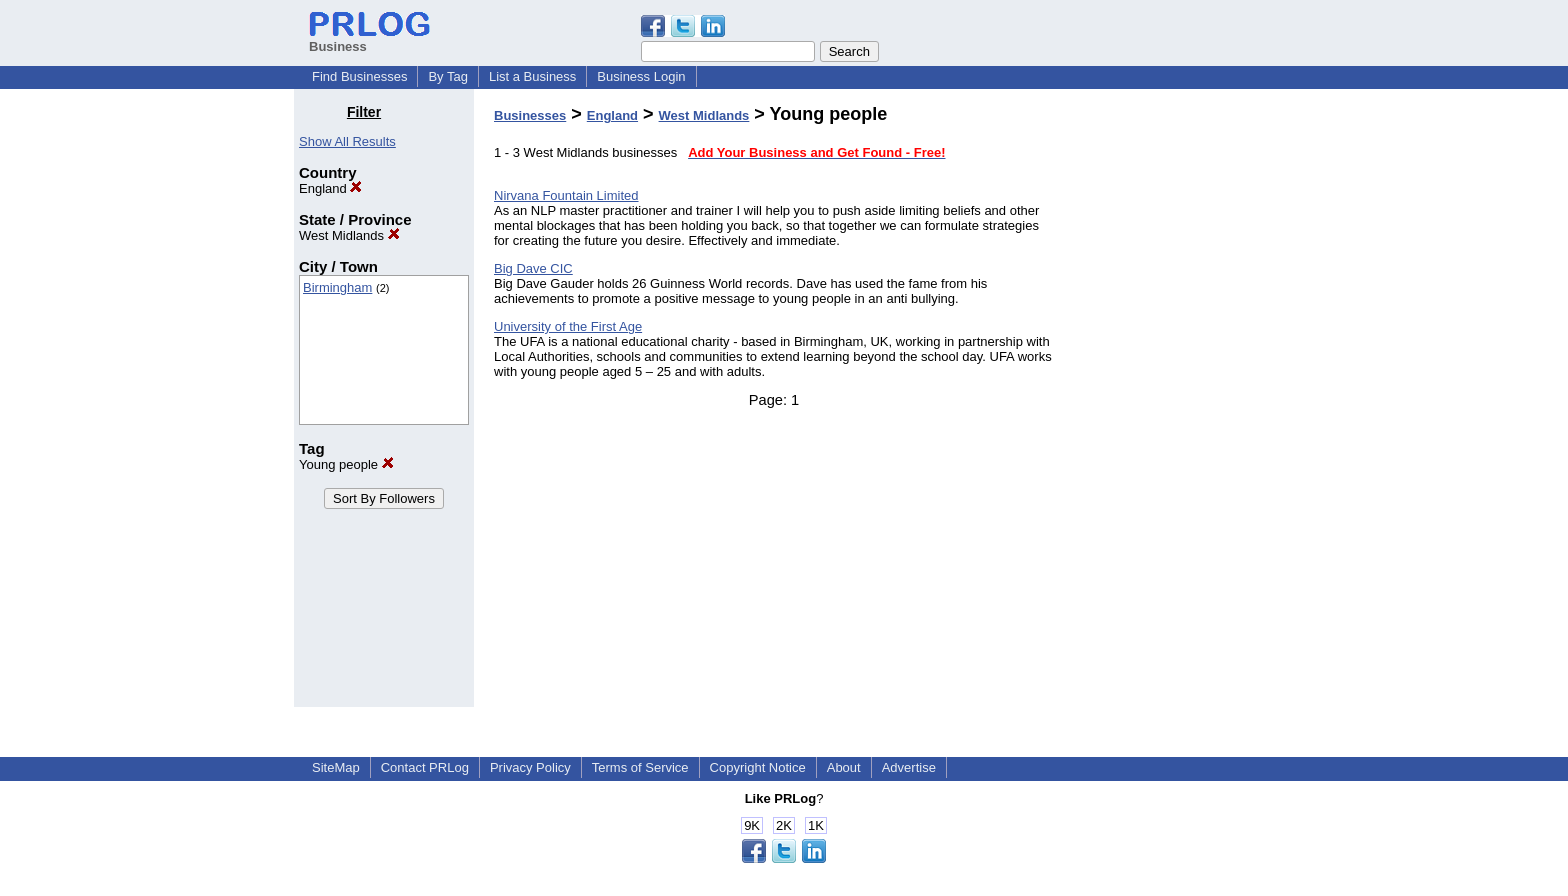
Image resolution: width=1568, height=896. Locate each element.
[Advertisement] (1172, 404)
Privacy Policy (530, 767)
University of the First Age (568, 326)
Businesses (530, 115)
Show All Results (347, 141)
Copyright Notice (758, 767)
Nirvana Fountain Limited (566, 195)
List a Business (532, 76)
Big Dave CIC (533, 268)
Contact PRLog (425, 767)
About (844, 767)
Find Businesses (359, 76)
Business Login (641, 76)
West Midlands (349, 235)
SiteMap (336, 767)
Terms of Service (640, 767)
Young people (346, 464)
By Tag (448, 76)
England (330, 188)
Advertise (909, 767)
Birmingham (337, 287)
